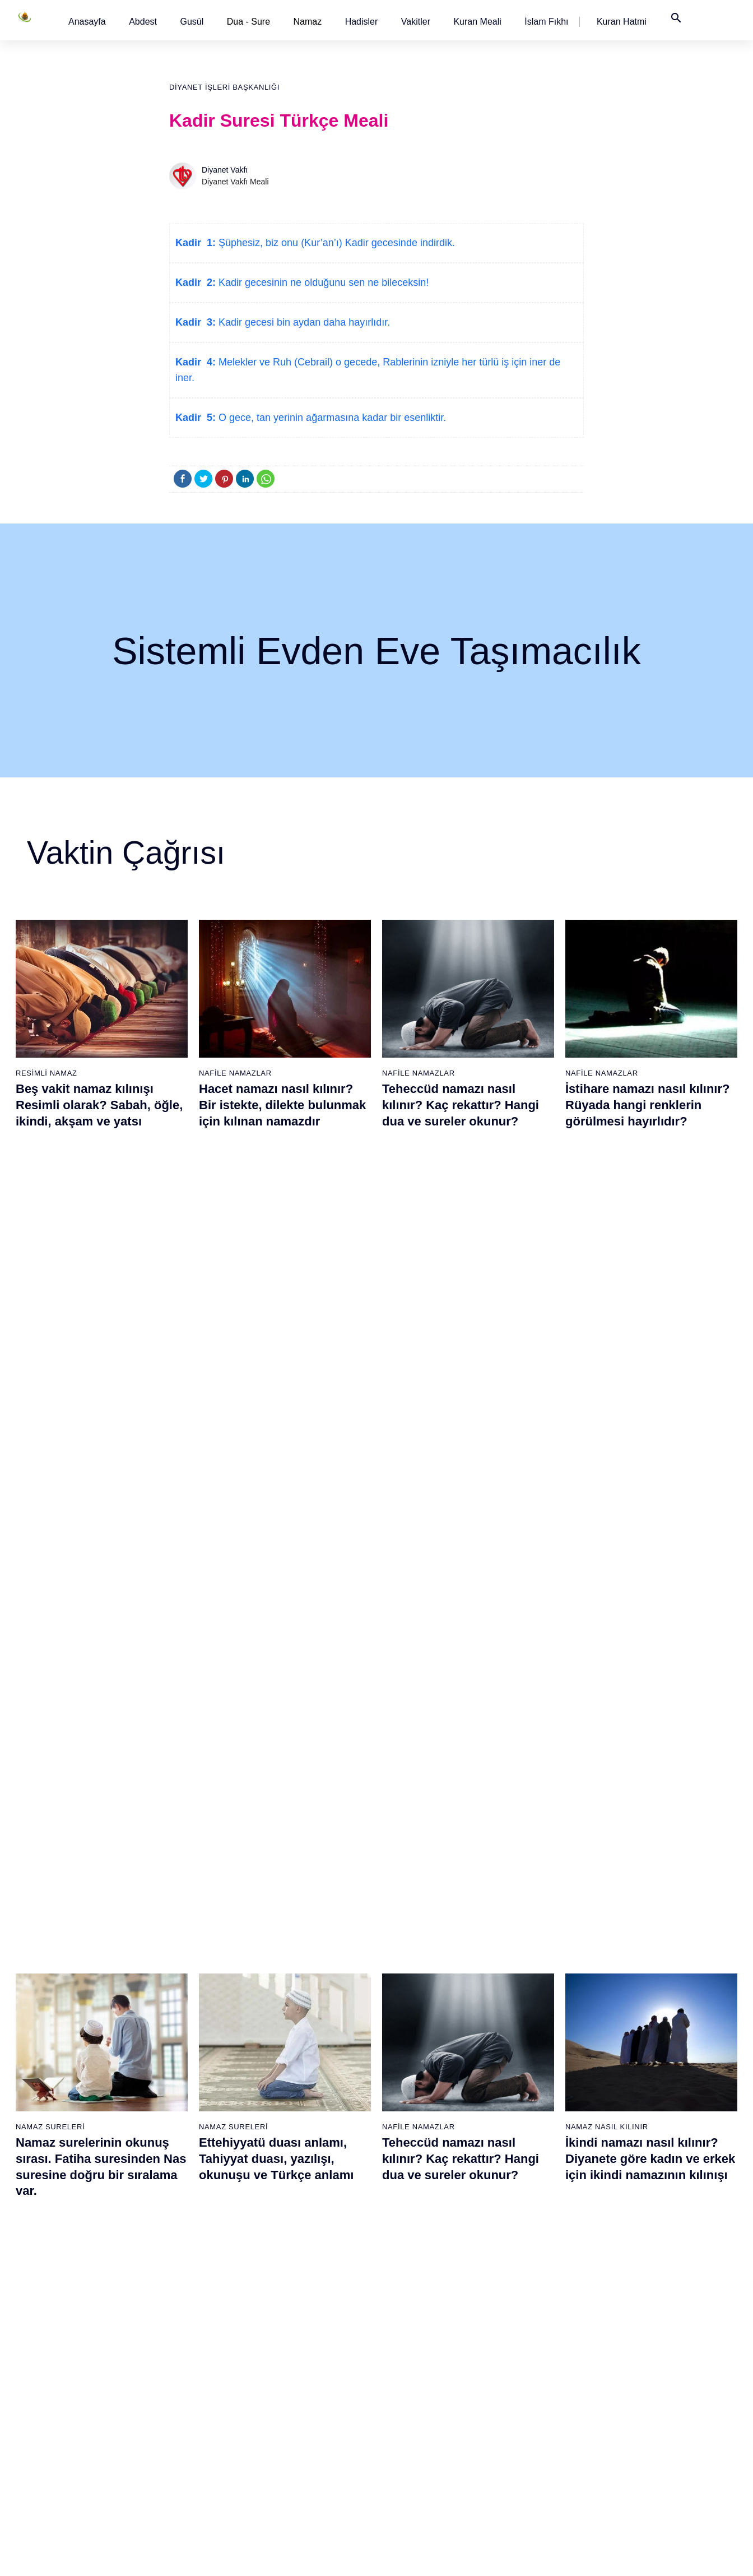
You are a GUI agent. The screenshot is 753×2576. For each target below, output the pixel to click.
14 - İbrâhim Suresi (70, 2369)
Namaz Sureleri (50, 1361)
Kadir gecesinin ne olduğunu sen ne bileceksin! (322, 282)
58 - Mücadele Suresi (423, 2114)
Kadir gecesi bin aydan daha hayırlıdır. (303, 322)
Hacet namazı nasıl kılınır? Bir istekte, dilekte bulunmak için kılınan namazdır (282, 1105)
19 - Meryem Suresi (71, 2467)
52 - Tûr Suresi (296, 2369)
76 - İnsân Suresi (416, 2467)
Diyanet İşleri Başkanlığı (224, 87)
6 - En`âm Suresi (66, 2212)
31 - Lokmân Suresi (187, 2330)
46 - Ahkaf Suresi (299, 2252)
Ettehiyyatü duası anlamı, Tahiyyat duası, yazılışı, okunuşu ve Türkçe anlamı (276, 1393)
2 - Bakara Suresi (67, 2134)
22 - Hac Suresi (179, 2153)
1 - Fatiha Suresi (66, 2114)
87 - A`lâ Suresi (529, 2310)
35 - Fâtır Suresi (181, 2408)
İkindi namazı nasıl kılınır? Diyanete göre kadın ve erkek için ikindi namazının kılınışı (650, 1393)
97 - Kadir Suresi (647, 2134)
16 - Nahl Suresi (65, 2408)
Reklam (544, 2555)
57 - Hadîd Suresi (300, 2467)
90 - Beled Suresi (532, 2369)
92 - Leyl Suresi (529, 2408)
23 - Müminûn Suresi (189, 2173)
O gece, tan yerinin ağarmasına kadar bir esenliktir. (331, 417)
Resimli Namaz (46, 1073)
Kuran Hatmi (622, 21)
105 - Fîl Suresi (645, 2291)
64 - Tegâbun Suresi (421, 2232)
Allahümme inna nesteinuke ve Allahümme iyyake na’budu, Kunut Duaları (280, 1697)
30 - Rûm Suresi (181, 2310)
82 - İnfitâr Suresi (532, 2212)
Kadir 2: (195, 282)
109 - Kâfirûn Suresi (653, 2369)
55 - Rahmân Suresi (305, 2428)
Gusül (191, 21)
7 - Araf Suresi (61, 2232)
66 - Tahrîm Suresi (418, 2271)
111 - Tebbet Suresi (652, 2408)
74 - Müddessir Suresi (423, 2428)
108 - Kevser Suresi (653, 2350)
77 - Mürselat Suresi (536, 2114)
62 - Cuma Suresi (416, 2193)
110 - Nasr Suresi (649, 2389)
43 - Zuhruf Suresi (301, 2193)
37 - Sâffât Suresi (183, 2448)
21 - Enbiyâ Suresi (185, 2134)
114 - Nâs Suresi (647, 2467)
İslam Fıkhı (546, 21)
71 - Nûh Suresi (413, 2369)
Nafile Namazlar (235, 1073)
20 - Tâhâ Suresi (182, 2114)
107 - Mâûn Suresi (650, 2330)
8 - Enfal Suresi (63, 2252)
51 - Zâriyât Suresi (302, 2350)
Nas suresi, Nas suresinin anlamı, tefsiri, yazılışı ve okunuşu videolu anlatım (91, 1697)
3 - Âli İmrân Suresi (70, 2153)
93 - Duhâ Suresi (531, 2428)
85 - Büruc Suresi (531, 2271)
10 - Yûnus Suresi (68, 2291)
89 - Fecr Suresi (530, 2350)
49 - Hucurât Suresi (304, 2310)
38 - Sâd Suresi (180, 2467)
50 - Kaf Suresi (296, 2330)
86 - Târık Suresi (531, 2291)
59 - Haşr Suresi (414, 2134)
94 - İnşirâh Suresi (533, 2448)
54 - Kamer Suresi (301, 2408)
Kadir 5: (195, 417)
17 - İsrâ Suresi (64, 2428)
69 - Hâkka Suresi (417, 2330)
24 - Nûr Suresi (179, 2193)
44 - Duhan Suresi (300, 2212)
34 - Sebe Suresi (182, 2389)
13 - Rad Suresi (64, 2350)
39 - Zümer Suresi (300, 2114)
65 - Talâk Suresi (415, 2252)
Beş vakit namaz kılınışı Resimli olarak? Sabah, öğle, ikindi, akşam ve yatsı (99, 1105)
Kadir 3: (195, 322)
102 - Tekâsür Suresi (654, 2232)
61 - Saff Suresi (413, 2173)
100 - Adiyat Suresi (651, 2193)
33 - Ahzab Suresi (183, 2369)
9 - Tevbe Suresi (65, 2271)
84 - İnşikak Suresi (534, 2252)
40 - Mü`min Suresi (303, 2134)
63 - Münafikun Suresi (423, 2212)
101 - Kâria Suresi (649, 2212)
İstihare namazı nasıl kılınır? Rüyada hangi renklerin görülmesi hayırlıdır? (647, 1105)
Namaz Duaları (231, 1665)
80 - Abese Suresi (533, 2173)
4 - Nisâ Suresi (63, 2173)
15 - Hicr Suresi (64, 2389)
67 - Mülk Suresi (414, 2291)
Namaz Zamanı (683, 2555)
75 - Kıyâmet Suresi (420, 2448)
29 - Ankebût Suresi (187, 2291)
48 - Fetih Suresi (299, 2291)
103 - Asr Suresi (646, 2252)
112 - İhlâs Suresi (649, 2428)
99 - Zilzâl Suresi (647, 2173)
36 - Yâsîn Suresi (183, 2428)
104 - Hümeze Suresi (655, 2271)
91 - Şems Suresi (532, 2389)
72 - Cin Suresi (411, 2389)
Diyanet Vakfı (225, 169)
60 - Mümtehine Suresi (424, 2153)
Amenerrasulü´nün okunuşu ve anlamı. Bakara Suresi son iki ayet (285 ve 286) (467, 1697)
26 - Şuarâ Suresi (184, 2232)
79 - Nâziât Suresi (533, 2153)
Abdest (143, 21)
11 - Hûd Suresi (64, 2310)
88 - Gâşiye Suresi (534, 2330)
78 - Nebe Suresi (531, 2134)
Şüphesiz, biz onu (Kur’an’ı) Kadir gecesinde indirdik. (335, 242)
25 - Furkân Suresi (185, 2212)
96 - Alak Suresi (646, 2114)
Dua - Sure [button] (248, 21)
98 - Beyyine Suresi (652, 2153)
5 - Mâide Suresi (66, 2193)
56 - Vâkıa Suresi (300, 2448)
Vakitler (415, 21)
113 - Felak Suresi (650, 2448)
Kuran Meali (477, 21)
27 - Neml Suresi (182, 2252)
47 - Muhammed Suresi (310, 2271)
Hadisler (361, 21)
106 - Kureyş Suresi (653, 2310)
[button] (87, 21)
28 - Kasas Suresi (183, 2271)
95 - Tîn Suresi (527, 2467)
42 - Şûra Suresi (298, 2173)
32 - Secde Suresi (184, 2350)
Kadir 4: (195, 362)
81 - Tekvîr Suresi (532, 2193)
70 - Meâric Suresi (417, 2350)
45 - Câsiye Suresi (302, 2232)
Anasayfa (87, 21)
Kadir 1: (195, 242)
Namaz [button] (308, 21)
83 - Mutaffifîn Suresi (538, 2232)
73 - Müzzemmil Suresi (426, 2408)
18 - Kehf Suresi (65, 2448)
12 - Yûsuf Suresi (67, 2330)
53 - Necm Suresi (300, 2389)
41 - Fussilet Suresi (303, 2153)
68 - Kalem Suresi (417, 2310)
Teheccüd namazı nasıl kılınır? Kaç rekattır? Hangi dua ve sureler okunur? (460, 1105)
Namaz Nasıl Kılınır (606, 1361)
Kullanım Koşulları (487, 2555)
